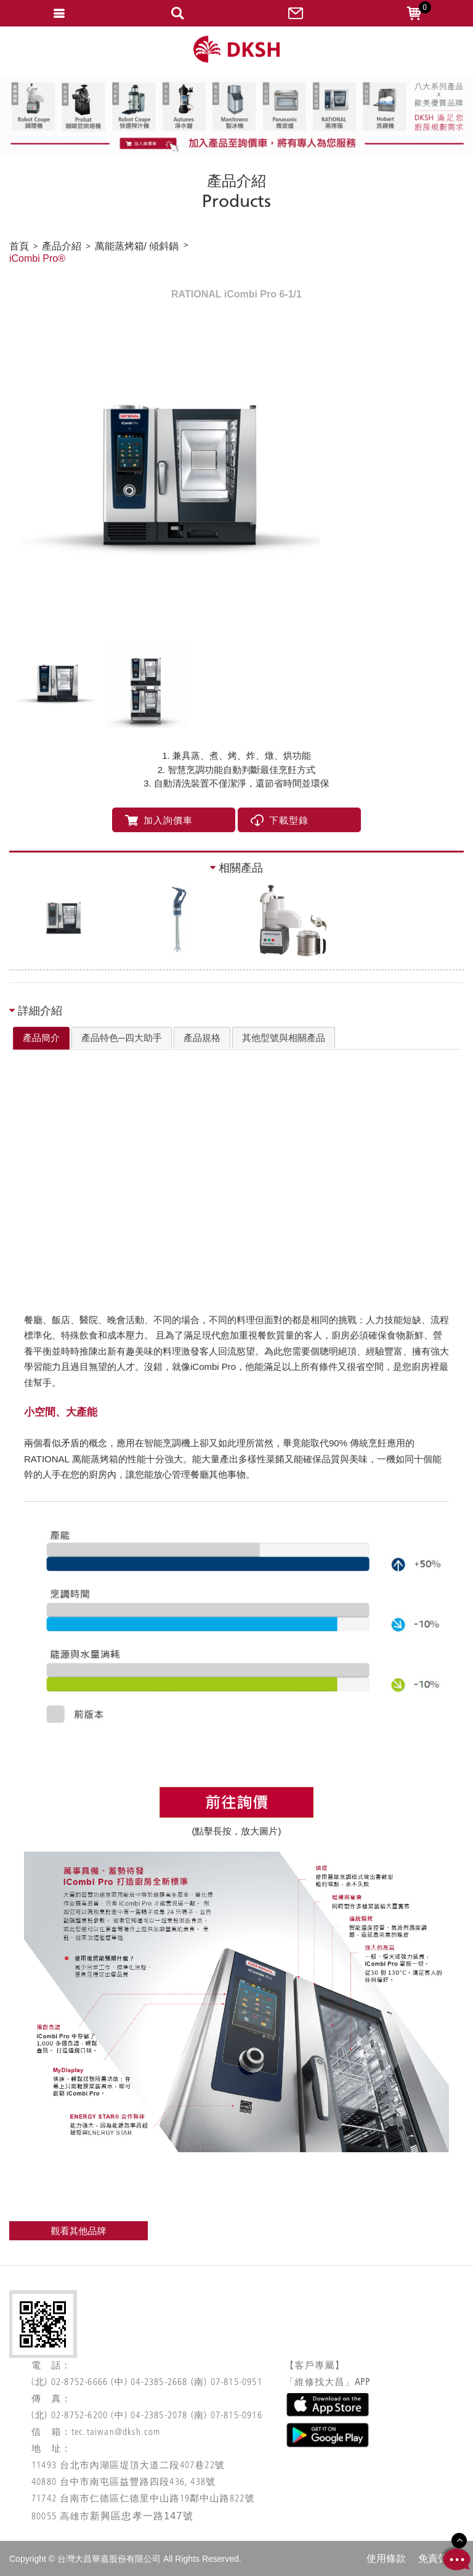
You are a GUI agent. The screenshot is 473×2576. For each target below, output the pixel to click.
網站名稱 (236, 49)
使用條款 (386, 2558)
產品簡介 (41, 1037)
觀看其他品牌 (79, 2231)
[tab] (41, 1038)
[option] (236, 483)
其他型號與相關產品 (283, 1037)
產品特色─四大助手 (121, 1037)
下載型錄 (280, 820)
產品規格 (202, 1037)
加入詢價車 (159, 820)
